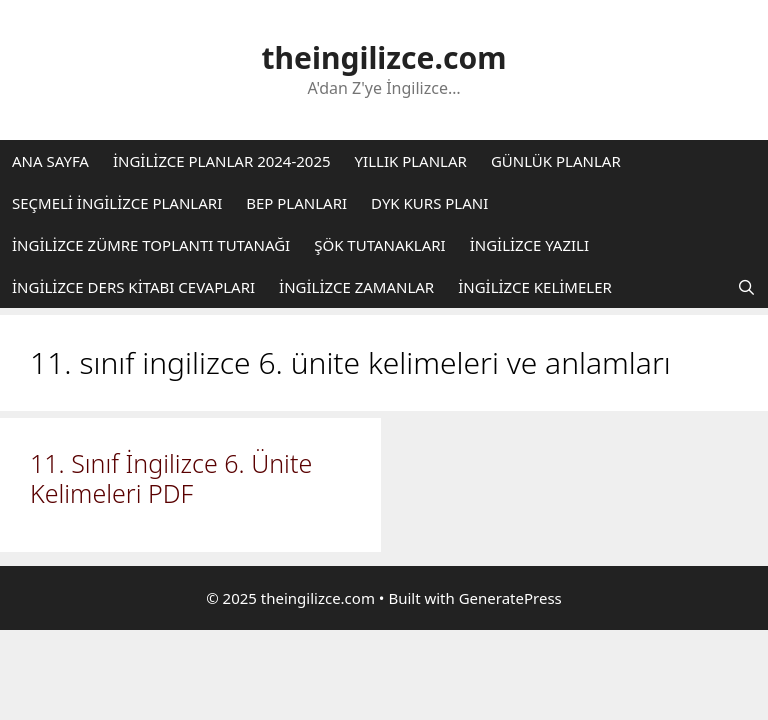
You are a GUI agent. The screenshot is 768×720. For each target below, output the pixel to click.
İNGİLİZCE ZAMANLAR (356, 287)
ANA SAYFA (50, 161)
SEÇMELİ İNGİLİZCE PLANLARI (117, 203)
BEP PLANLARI (296, 203)
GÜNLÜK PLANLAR (556, 161)
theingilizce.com (384, 57)
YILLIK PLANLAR (411, 161)
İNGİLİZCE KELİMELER (535, 287)
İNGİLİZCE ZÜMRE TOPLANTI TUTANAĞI (151, 245)
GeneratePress (510, 598)
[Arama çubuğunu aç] (746, 287)
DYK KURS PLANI (429, 203)
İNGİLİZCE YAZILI (529, 245)
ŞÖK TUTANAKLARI (379, 245)
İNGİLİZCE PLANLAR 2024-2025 (222, 161)
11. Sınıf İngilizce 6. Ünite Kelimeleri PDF (171, 478)
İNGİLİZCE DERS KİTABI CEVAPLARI (133, 287)
